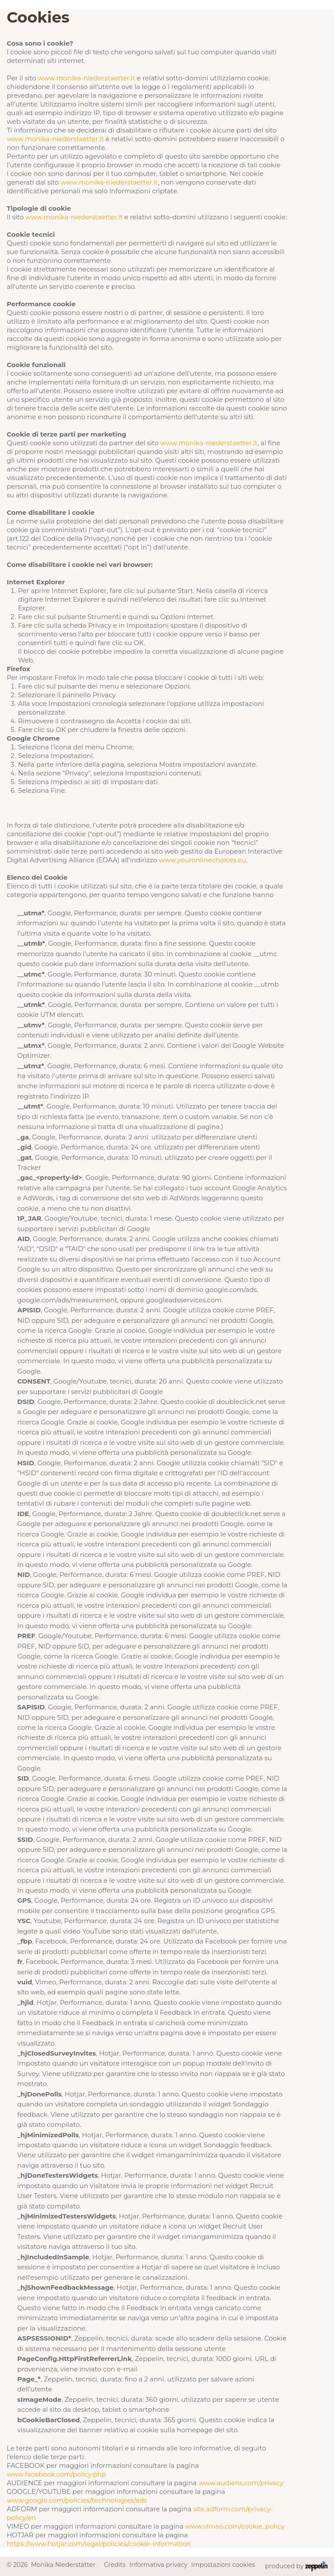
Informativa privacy (158, 2565)
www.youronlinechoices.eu (202, 860)
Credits (114, 2565)
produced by (296, 2566)
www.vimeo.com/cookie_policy (235, 2526)
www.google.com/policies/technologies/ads (77, 2500)
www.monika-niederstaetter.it (86, 78)
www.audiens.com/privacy (240, 2483)
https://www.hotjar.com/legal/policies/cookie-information (99, 2544)
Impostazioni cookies (223, 2565)
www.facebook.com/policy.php (56, 2474)
